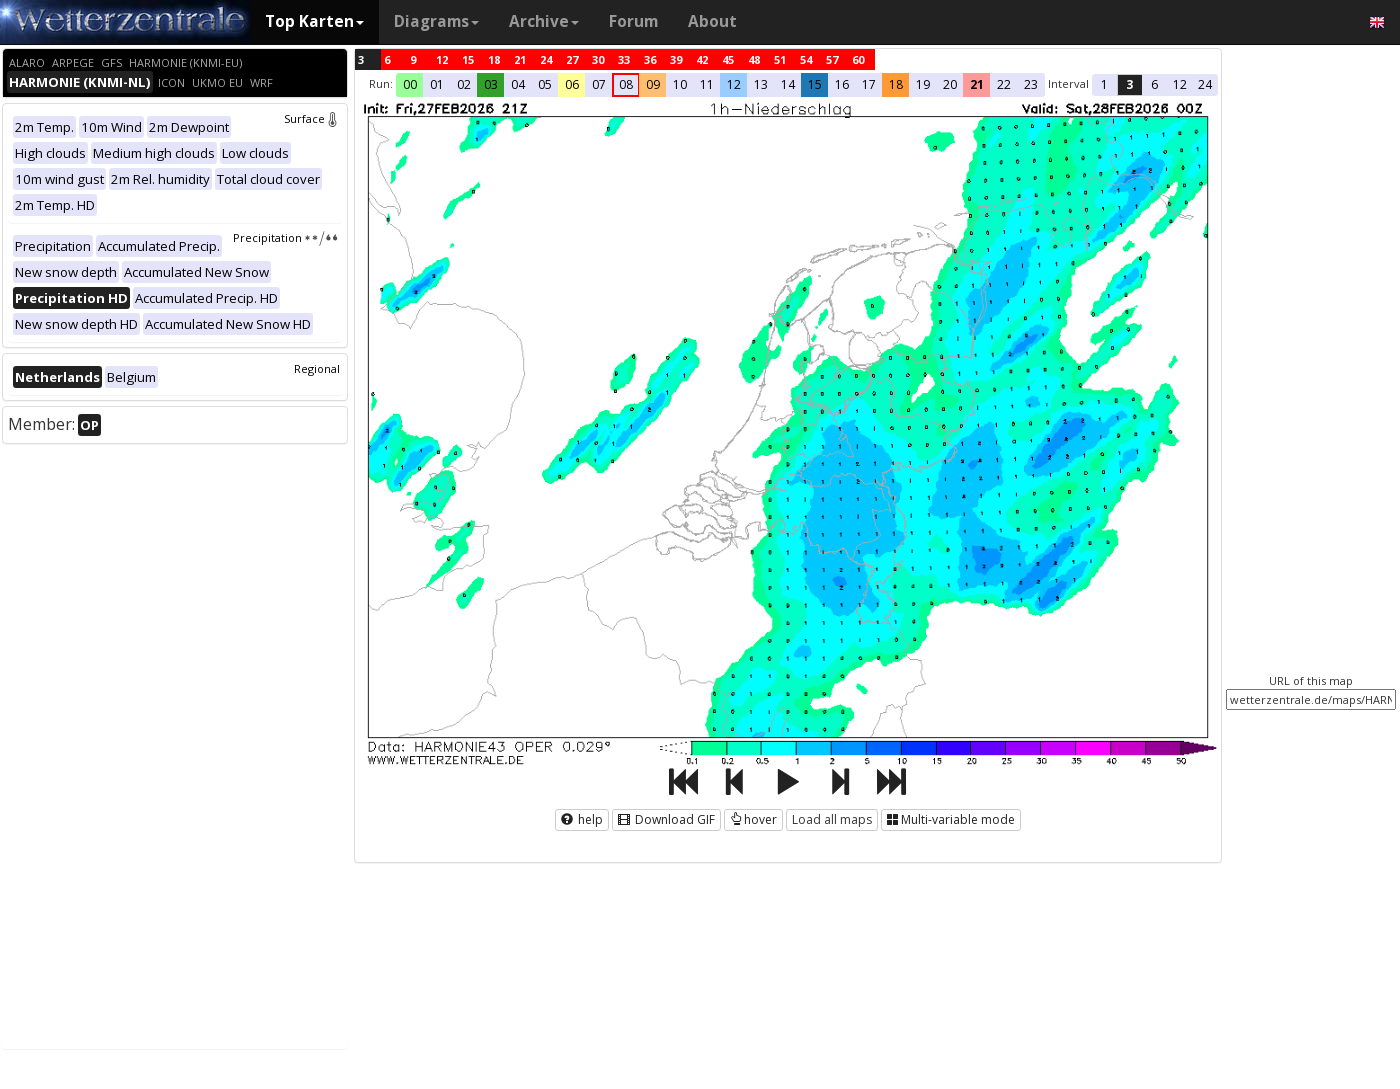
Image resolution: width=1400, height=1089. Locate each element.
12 (442, 59)
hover (753, 819)
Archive (544, 21)
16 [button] (842, 84)
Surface (312, 118)
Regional (317, 368)
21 (520, 59)
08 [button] (626, 84)
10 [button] (680, 84)
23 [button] (1031, 84)
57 (832, 59)
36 (650, 59)
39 (676, 59)
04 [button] (518, 84)
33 (624, 59)
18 (494, 59)
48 (754, 59)
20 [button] (950, 84)
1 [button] (1104, 84)
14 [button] (788, 84)
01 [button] (437, 84)
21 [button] (977, 84)
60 (858, 59)
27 (572, 59)
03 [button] (491, 84)
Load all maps (832, 819)
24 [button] (1205, 84)
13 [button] (761, 84)
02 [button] (464, 84)
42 (702, 59)
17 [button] (869, 84)
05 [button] (545, 84)
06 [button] (572, 84)
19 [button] (923, 84)
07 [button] (599, 84)
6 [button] (1154, 84)
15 (468, 59)
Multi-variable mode (951, 819)
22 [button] (1004, 84)
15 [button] (815, 84)
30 (598, 59)
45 (728, 59)
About (712, 21)
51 (780, 59)
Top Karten (314, 21)
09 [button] (653, 84)
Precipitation (286, 237)
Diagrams (436, 21)
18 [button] (896, 84)
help (582, 819)
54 (806, 59)
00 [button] (410, 84)
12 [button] (734, 84)
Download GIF (666, 819)
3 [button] (1129, 84)
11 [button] (707, 84)
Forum (633, 21)
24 (546, 59)
